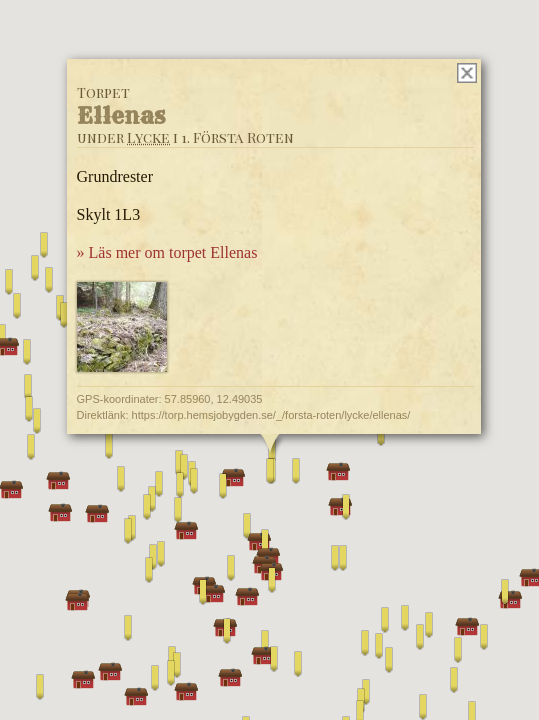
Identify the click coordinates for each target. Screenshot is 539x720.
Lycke (147, 137)
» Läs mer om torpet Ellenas (166, 252)
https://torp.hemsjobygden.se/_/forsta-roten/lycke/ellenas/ (270, 415)
